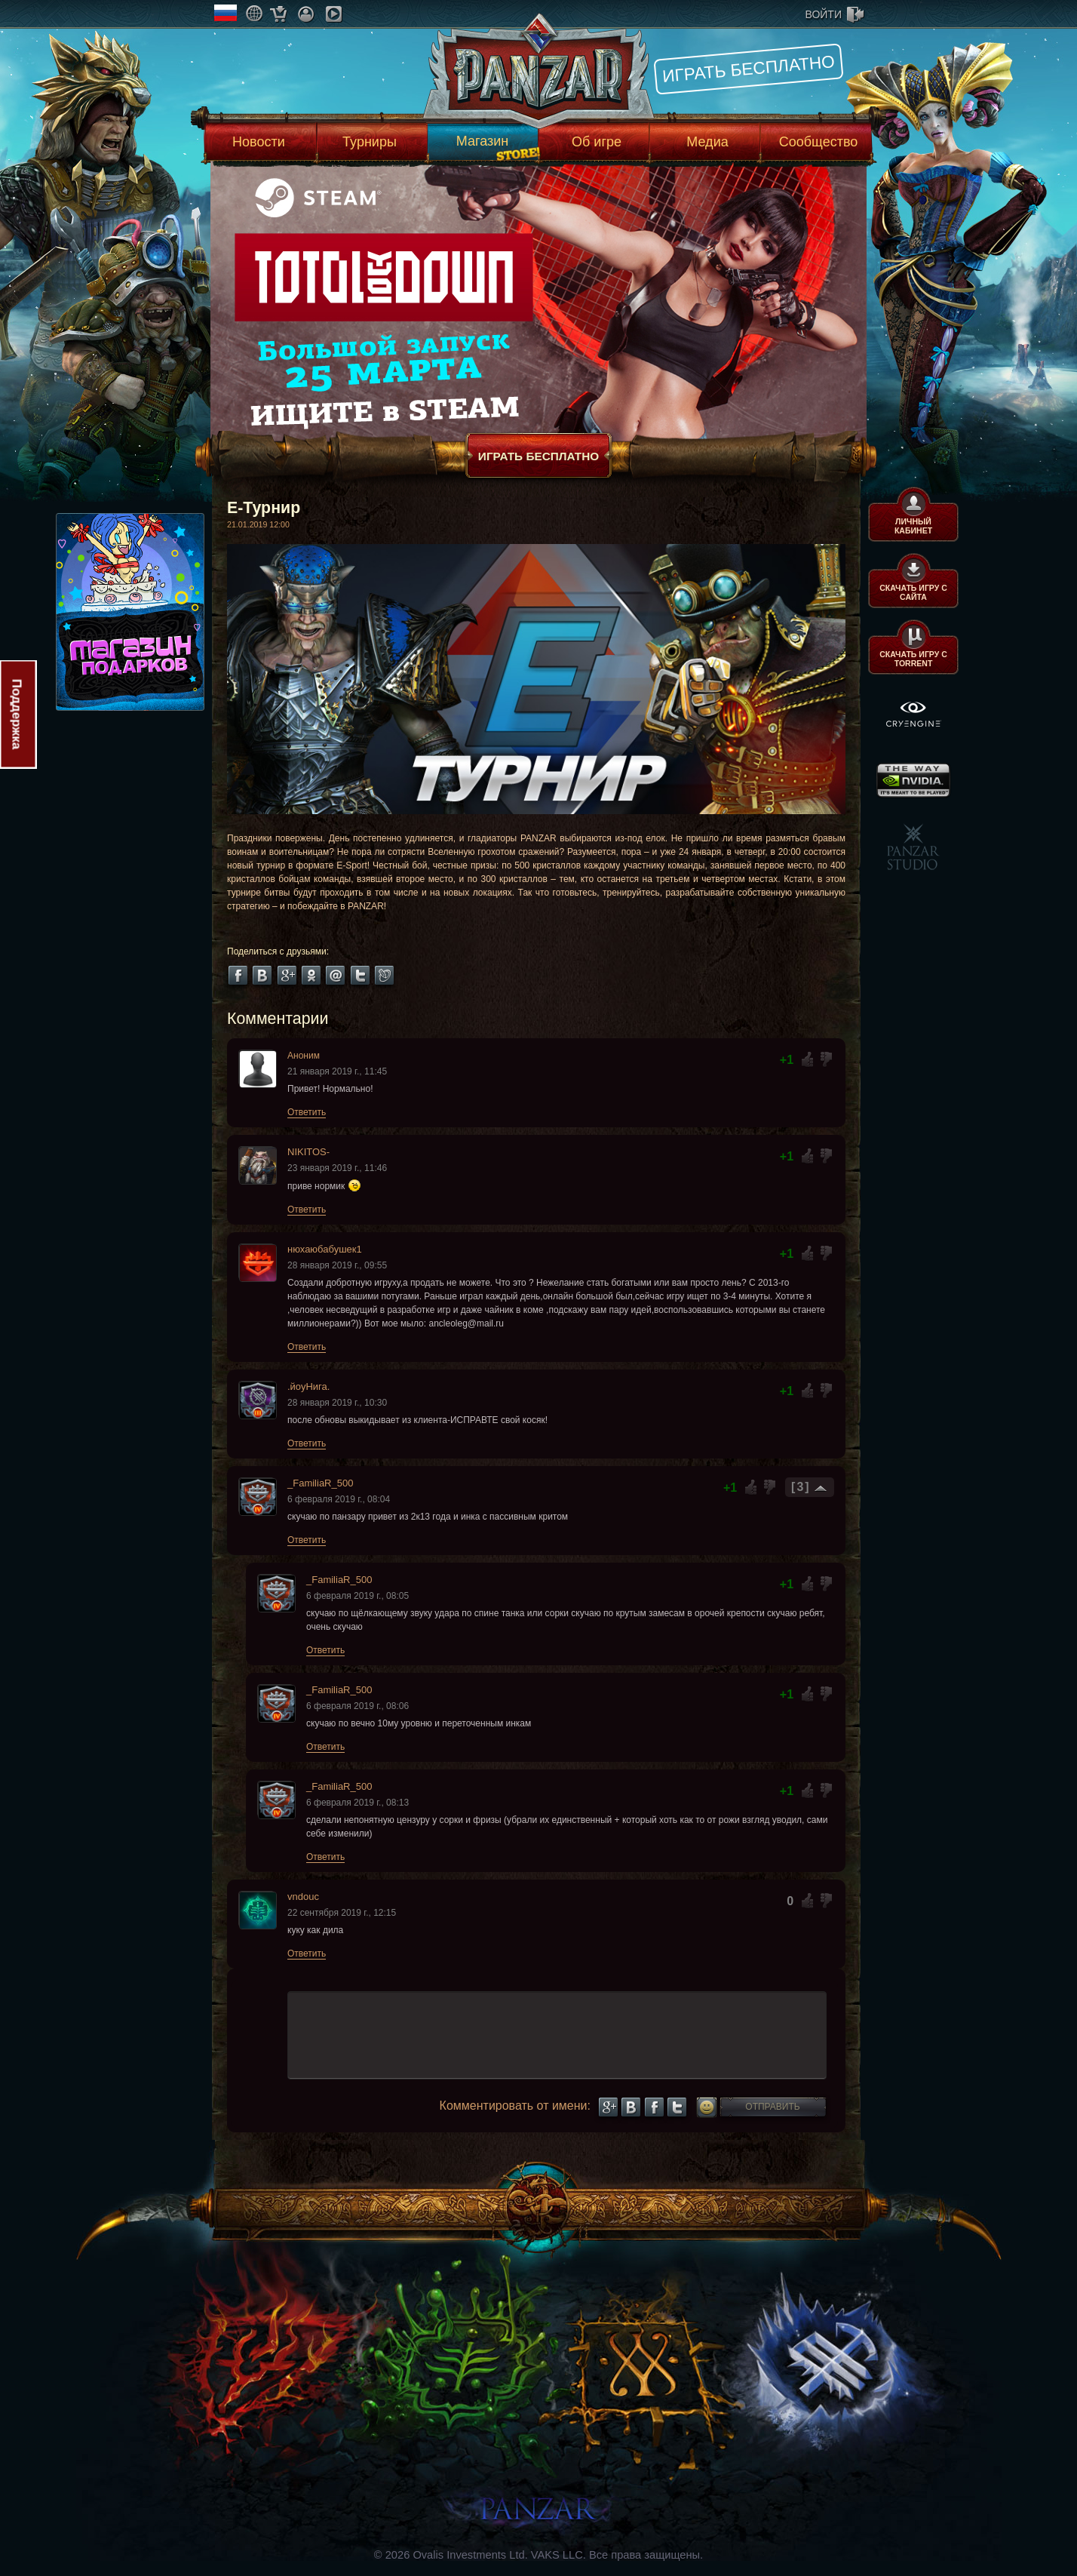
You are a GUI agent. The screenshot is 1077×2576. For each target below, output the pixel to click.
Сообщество (818, 141)
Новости (258, 141)
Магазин (482, 141)
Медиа (707, 141)
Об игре (596, 141)
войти (823, 14)
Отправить (772, 2106)
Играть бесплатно (748, 68)
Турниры (369, 141)
